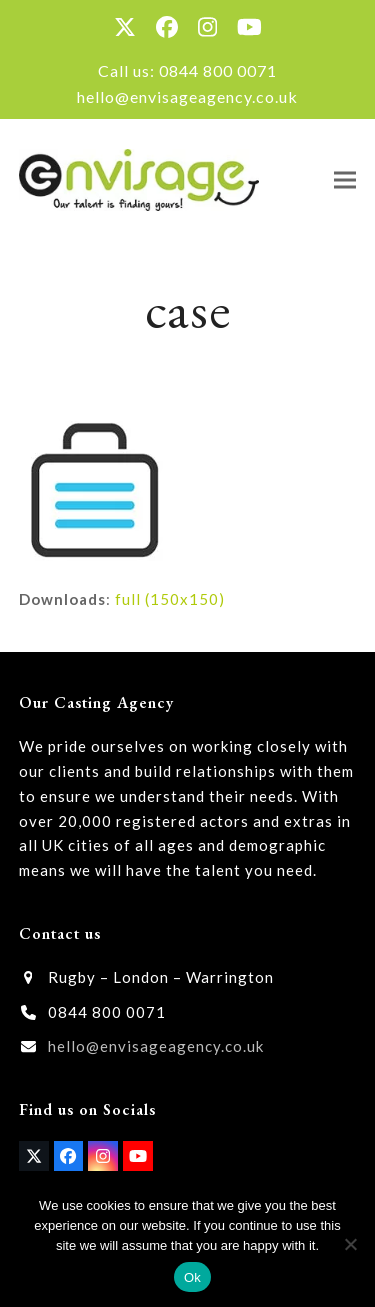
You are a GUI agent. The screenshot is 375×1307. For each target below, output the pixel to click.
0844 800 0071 (218, 70)
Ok (192, 1277)
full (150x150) (170, 599)
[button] (345, 179)
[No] (350, 1244)
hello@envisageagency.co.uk (187, 96)
